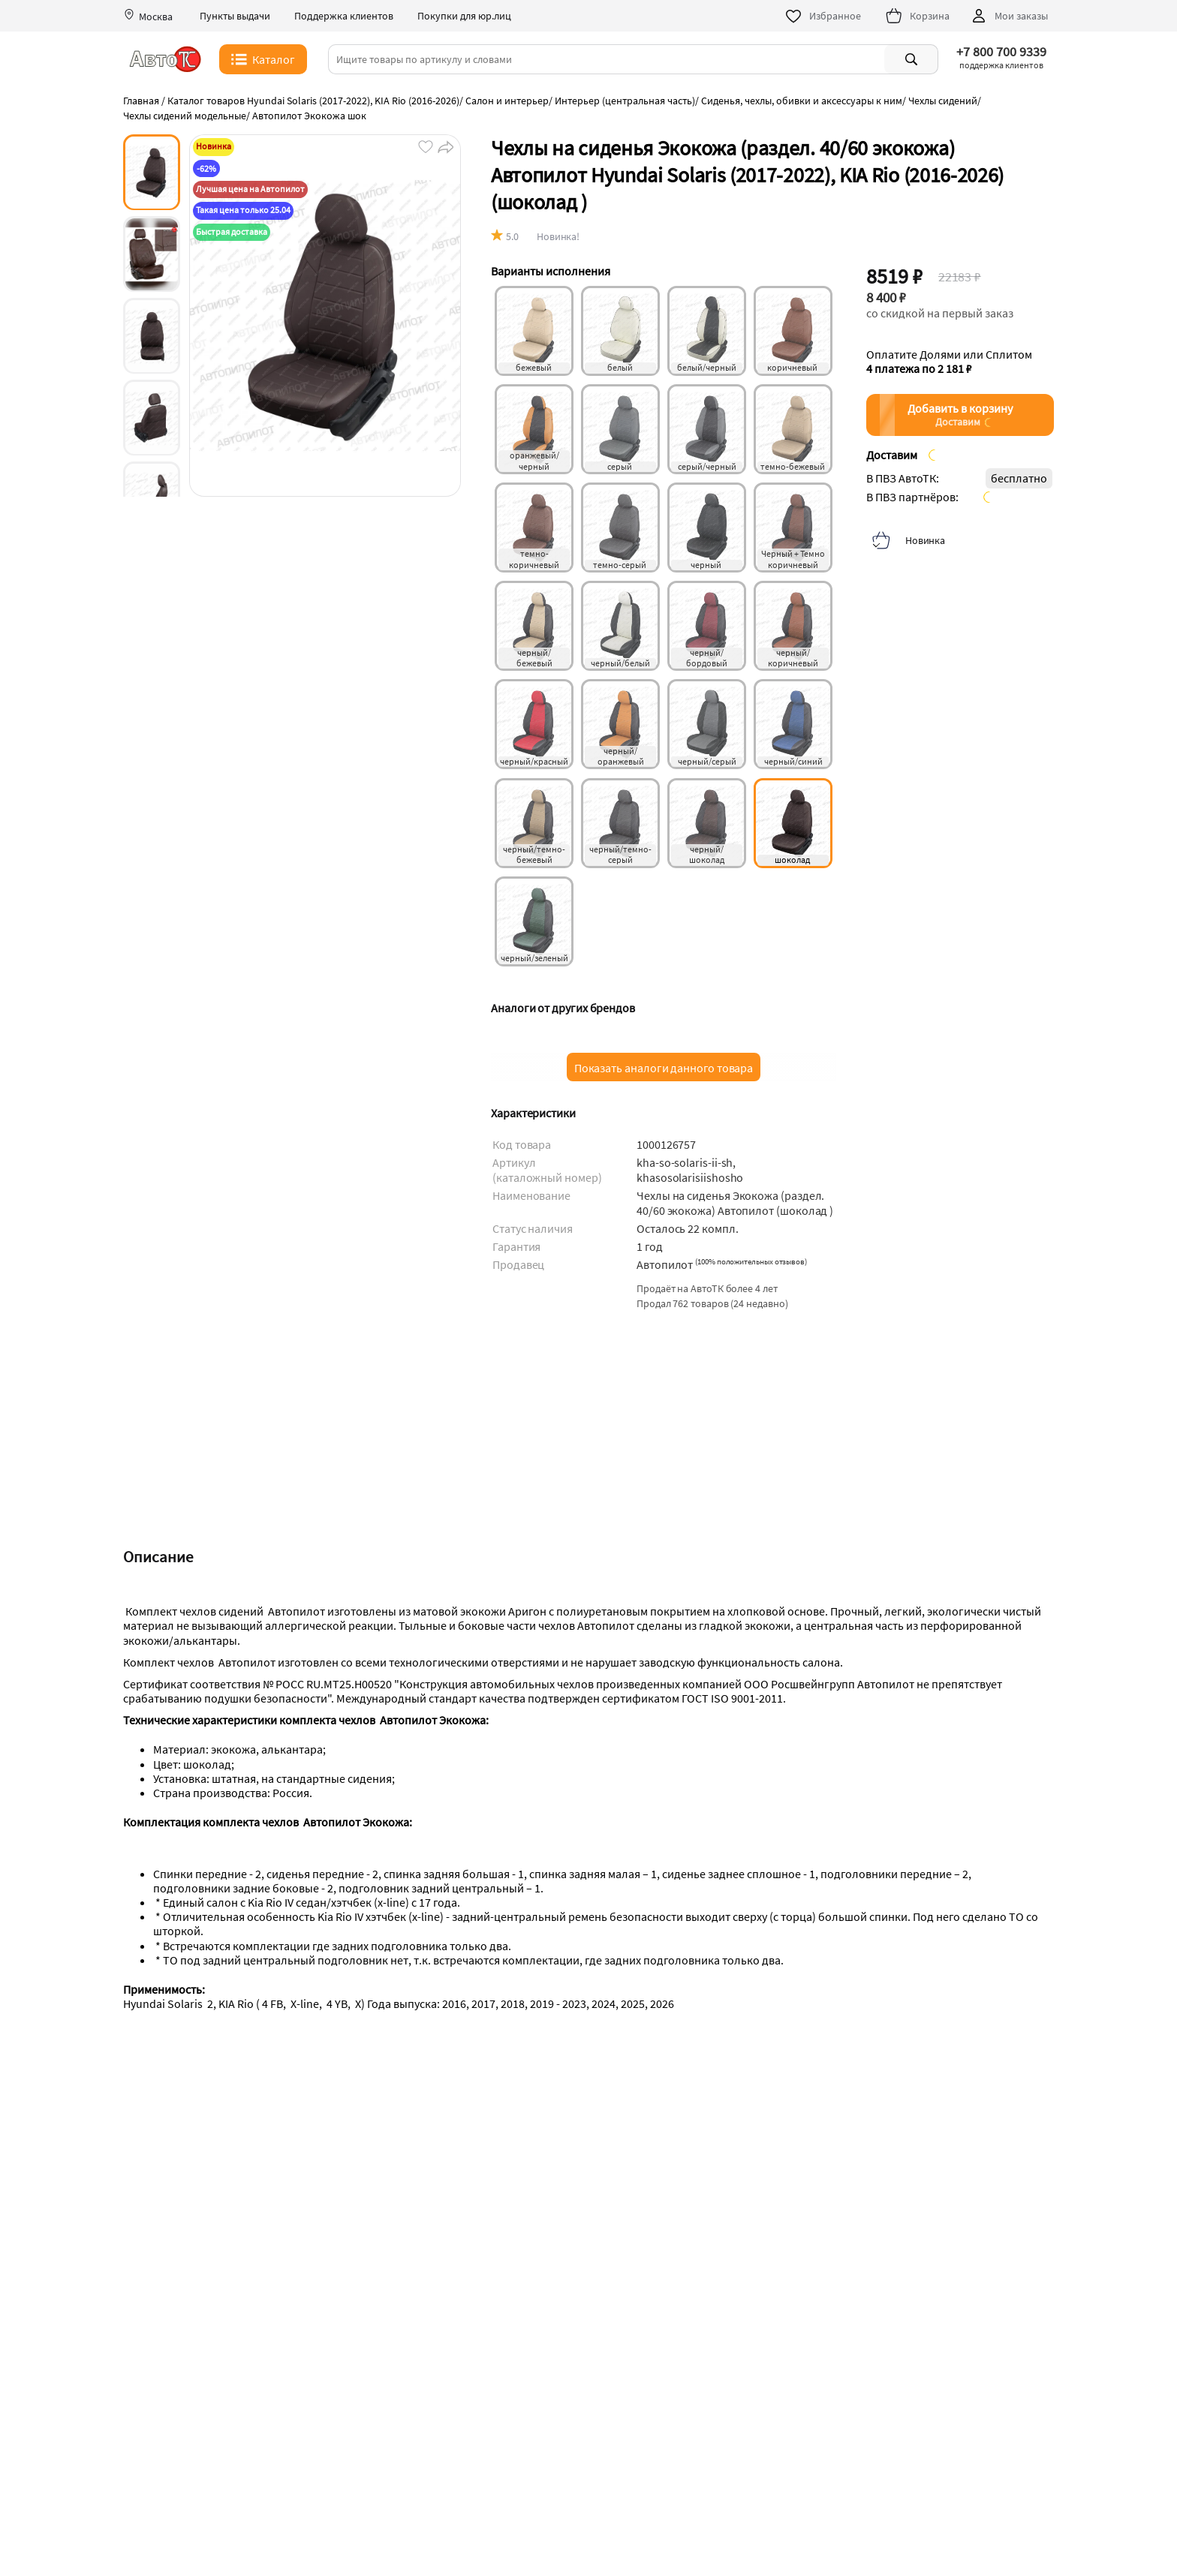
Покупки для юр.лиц (464, 16)
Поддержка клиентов (343, 16)
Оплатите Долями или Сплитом (949, 361)
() (751, 1261)
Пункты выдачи (235, 16)
